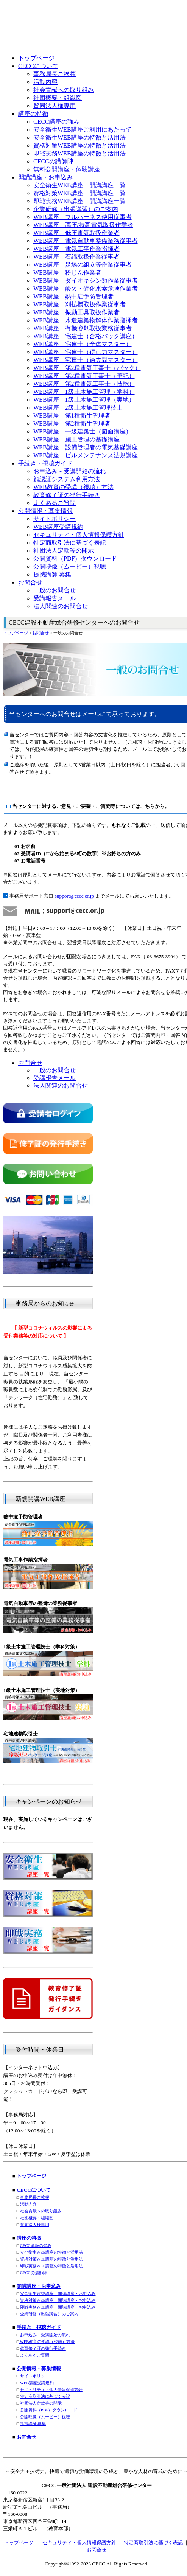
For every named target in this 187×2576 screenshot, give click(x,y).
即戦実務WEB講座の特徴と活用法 (51, 2266)
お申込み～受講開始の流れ (45, 2335)
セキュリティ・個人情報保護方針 (51, 2390)
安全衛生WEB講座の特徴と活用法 (51, 2252)
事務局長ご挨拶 (34, 2197)
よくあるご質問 (34, 2355)
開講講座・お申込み (39, 2286)
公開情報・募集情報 (39, 2368)
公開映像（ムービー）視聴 (45, 2417)
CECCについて (34, 2190)
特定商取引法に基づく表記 (45, 2396)
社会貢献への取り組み (41, 2211)
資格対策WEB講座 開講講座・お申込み (58, 2300)
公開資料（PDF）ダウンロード (49, 2410)
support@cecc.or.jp (74, 896)
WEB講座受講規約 (37, 2383)
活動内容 (28, 2204)
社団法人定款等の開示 (41, 2403)
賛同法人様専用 (34, 2225)
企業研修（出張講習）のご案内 (49, 2314)
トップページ (15, 633)
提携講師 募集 (33, 2424)
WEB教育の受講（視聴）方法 (47, 2342)
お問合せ (40, 633)
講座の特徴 (29, 2238)
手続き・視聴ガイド (39, 2327)
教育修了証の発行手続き (43, 2348)
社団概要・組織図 (36, 2218)
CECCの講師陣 (33, 2273)
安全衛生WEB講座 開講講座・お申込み (58, 2294)
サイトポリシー (34, 2376)
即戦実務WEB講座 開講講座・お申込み (58, 2307)
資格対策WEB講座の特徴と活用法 (51, 2259)
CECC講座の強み (35, 2246)
